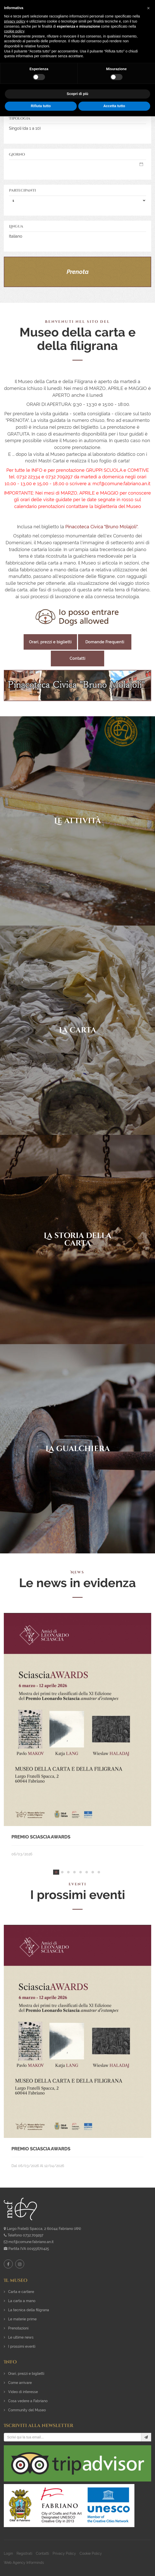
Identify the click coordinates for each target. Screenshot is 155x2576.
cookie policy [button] (14, 31)
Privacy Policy (64, 2553)
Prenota (78, 271)
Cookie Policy (91, 2553)
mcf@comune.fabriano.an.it (31, 2242)
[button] (148, 8)
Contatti (77, 658)
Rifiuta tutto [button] (41, 106)
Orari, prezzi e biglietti (50, 642)
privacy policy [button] (14, 21)
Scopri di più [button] (77, 94)
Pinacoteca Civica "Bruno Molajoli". (101, 526)
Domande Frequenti (104, 642)
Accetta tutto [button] (114, 106)
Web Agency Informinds (24, 2563)
